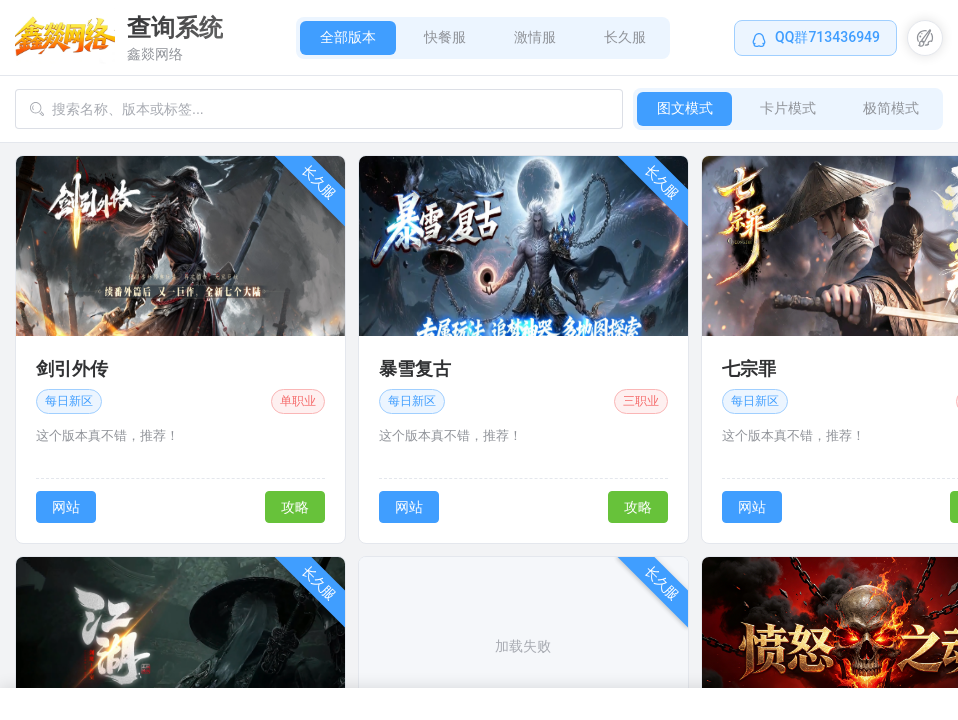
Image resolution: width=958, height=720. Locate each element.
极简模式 (891, 108)
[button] (925, 38)
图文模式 (683, 108)
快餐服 (445, 37)
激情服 (535, 37)
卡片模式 (787, 108)
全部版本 (348, 37)
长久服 (625, 37)
